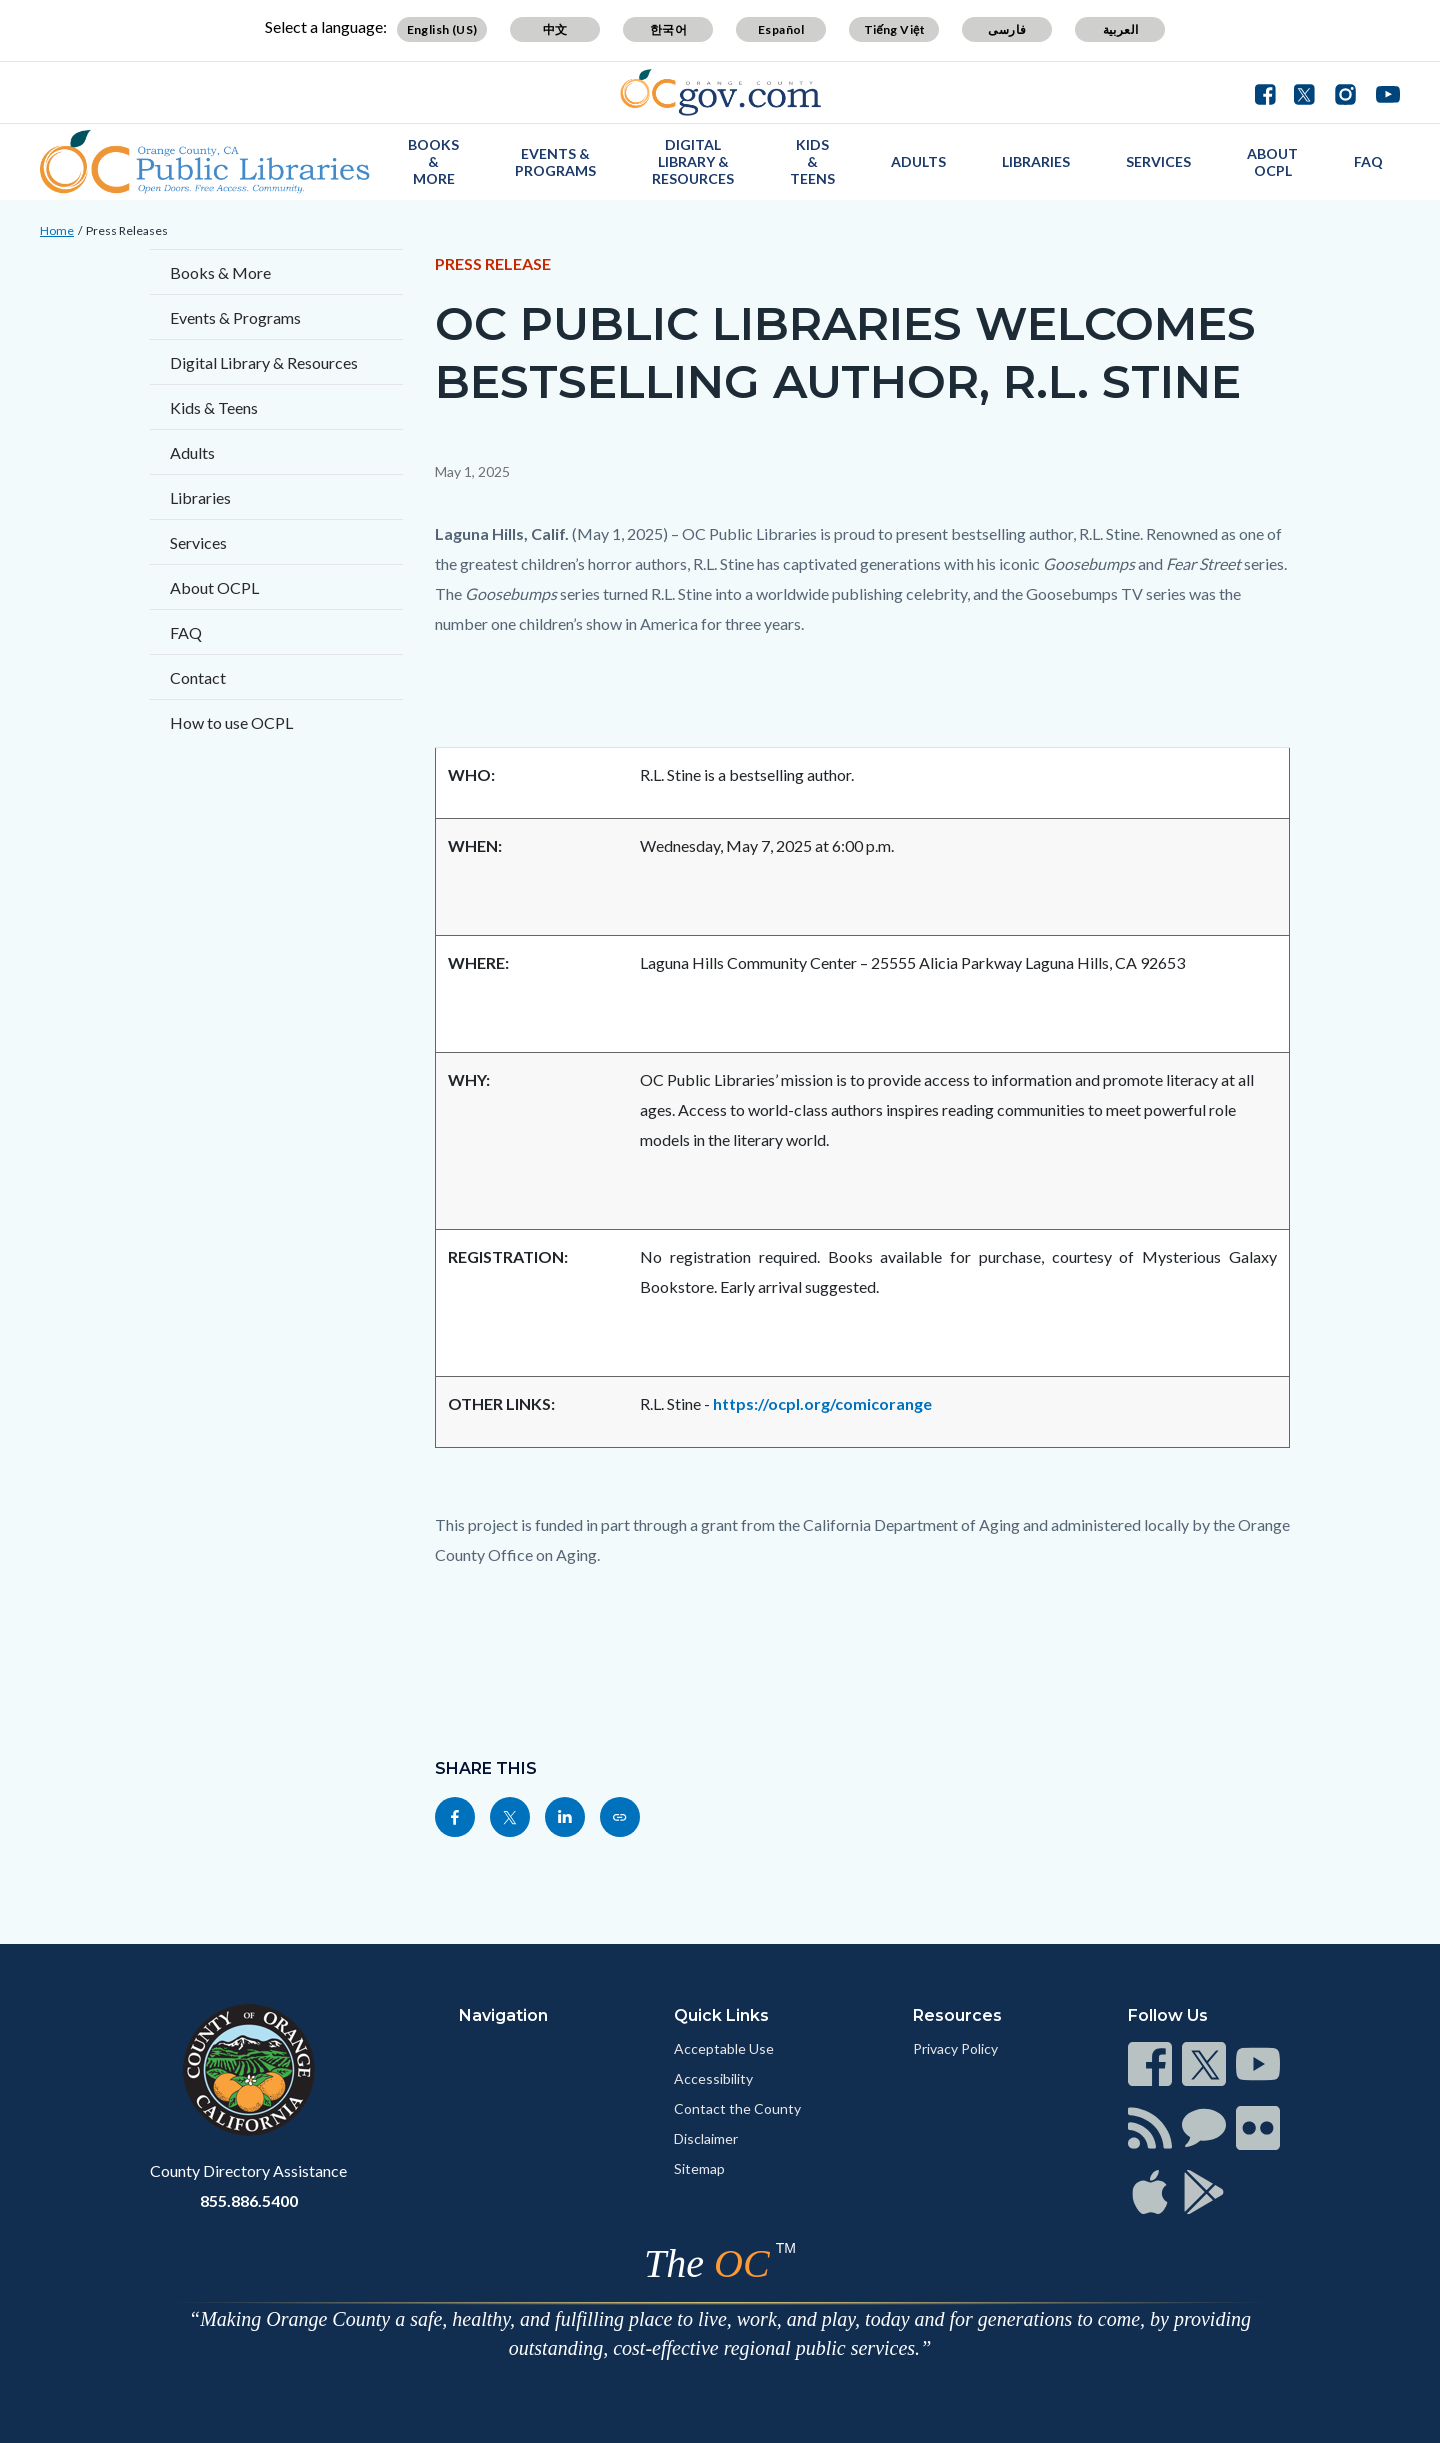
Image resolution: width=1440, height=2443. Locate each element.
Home (57, 230)
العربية (1121, 29)
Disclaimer (706, 2138)
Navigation (503, 2015)
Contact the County (737, 2108)
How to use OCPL (231, 722)
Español (781, 29)
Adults (918, 161)
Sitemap (699, 2168)
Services (1158, 161)
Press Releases (127, 230)
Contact (198, 677)
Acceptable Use (724, 2048)
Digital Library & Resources (693, 161)
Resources (957, 2015)
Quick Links (721, 2015)
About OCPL (1272, 162)
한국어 (668, 29)
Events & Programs (555, 162)
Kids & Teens (812, 161)
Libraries (1036, 161)
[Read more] (720, 92)
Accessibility (713, 2078)
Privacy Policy (955, 2048)
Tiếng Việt (895, 29)
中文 (555, 29)
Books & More (433, 161)
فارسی (1007, 29)
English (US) (442, 29)
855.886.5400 (249, 2200)
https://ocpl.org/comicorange (822, 1403)
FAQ (1368, 161)
